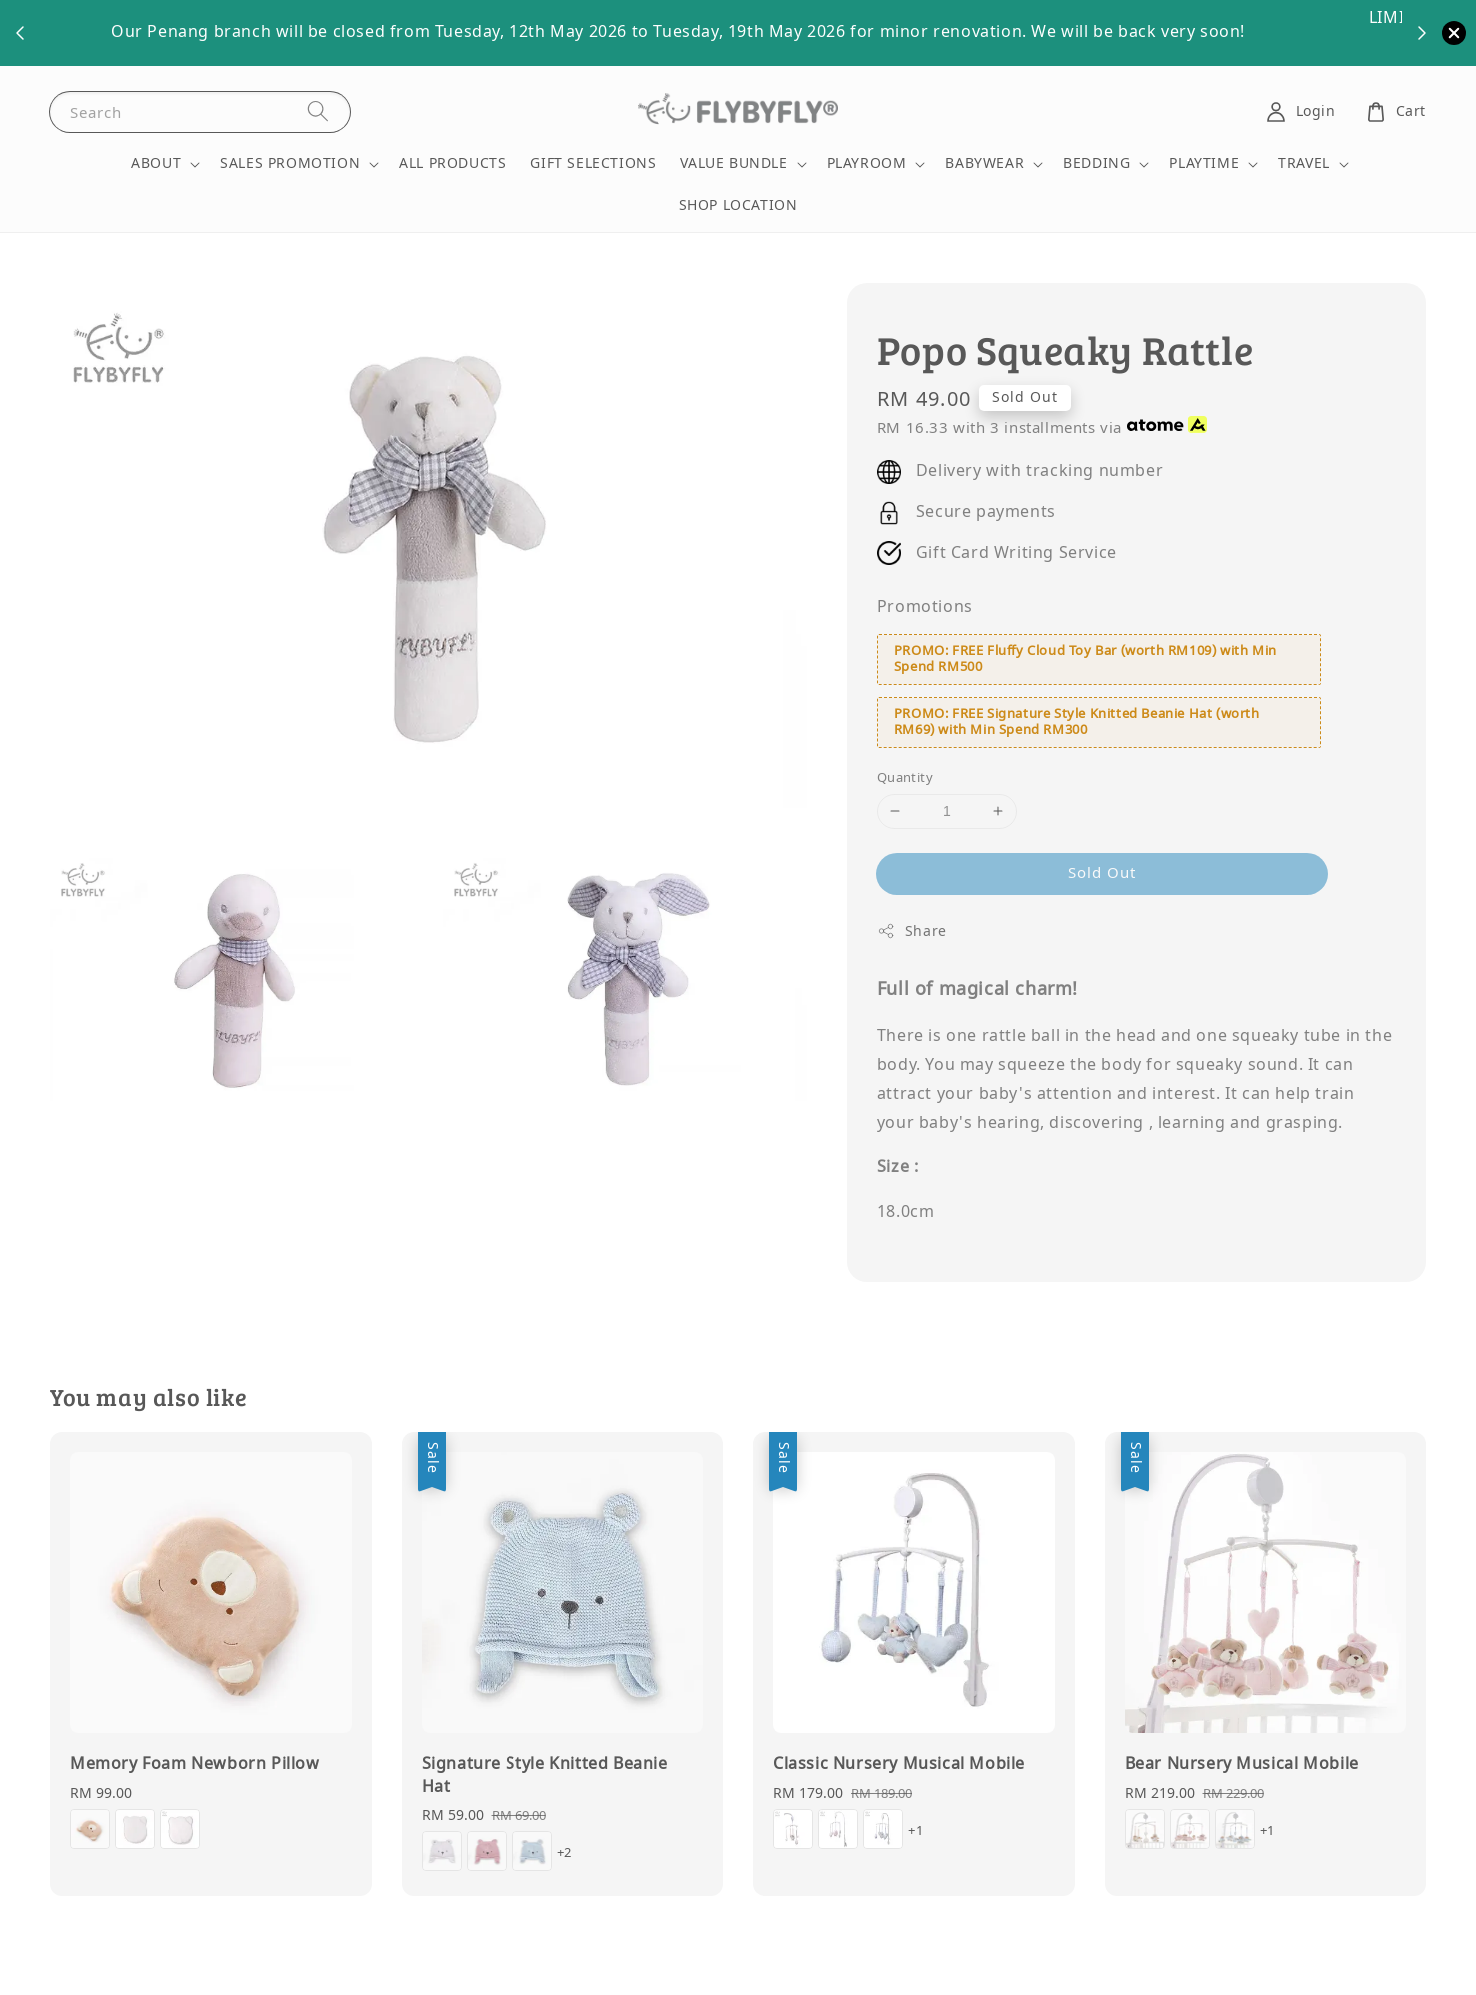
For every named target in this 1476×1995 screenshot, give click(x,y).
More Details (1095, 32)
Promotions (925, 607)
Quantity (905, 777)
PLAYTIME (1204, 164)
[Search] (318, 111)
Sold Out (1102, 873)
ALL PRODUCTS (452, 163)
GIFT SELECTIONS (593, 163)
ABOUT (156, 164)
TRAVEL (1304, 164)
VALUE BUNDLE (733, 164)
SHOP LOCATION (738, 205)
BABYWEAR (984, 164)
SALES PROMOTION (290, 164)
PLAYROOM (867, 164)
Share (912, 931)
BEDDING (1096, 164)
